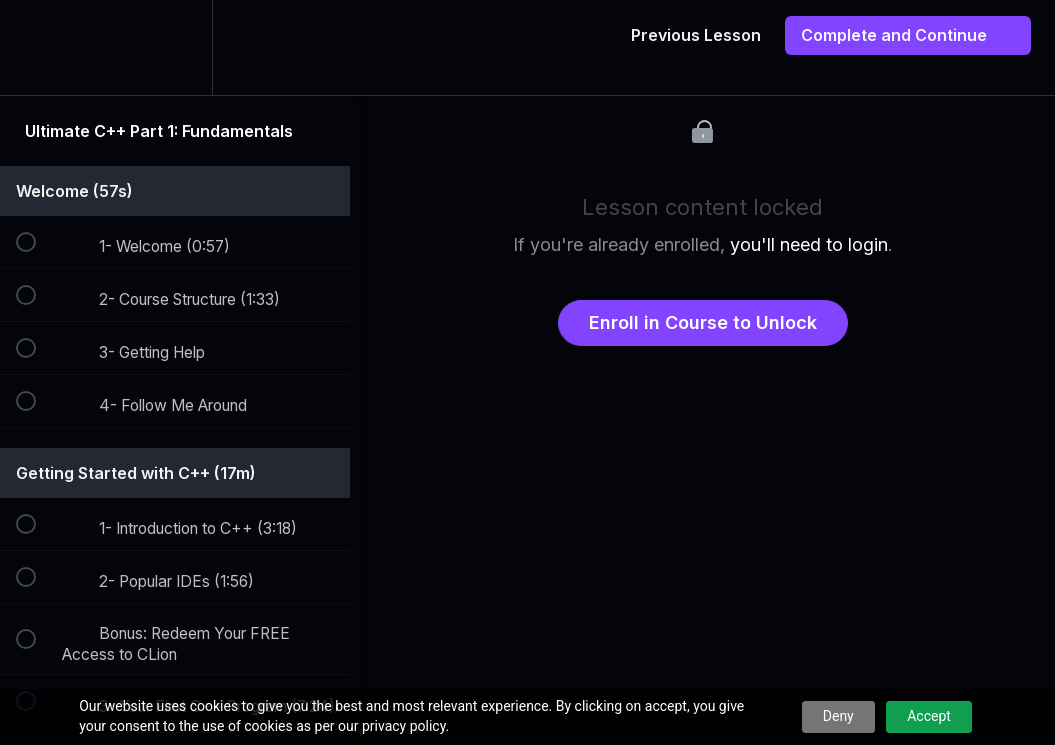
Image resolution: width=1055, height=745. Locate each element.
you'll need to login (809, 244)
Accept (929, 716)
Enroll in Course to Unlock (703, 322)
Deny (838, 716)
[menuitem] (175, 47)
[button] (37, 47)
